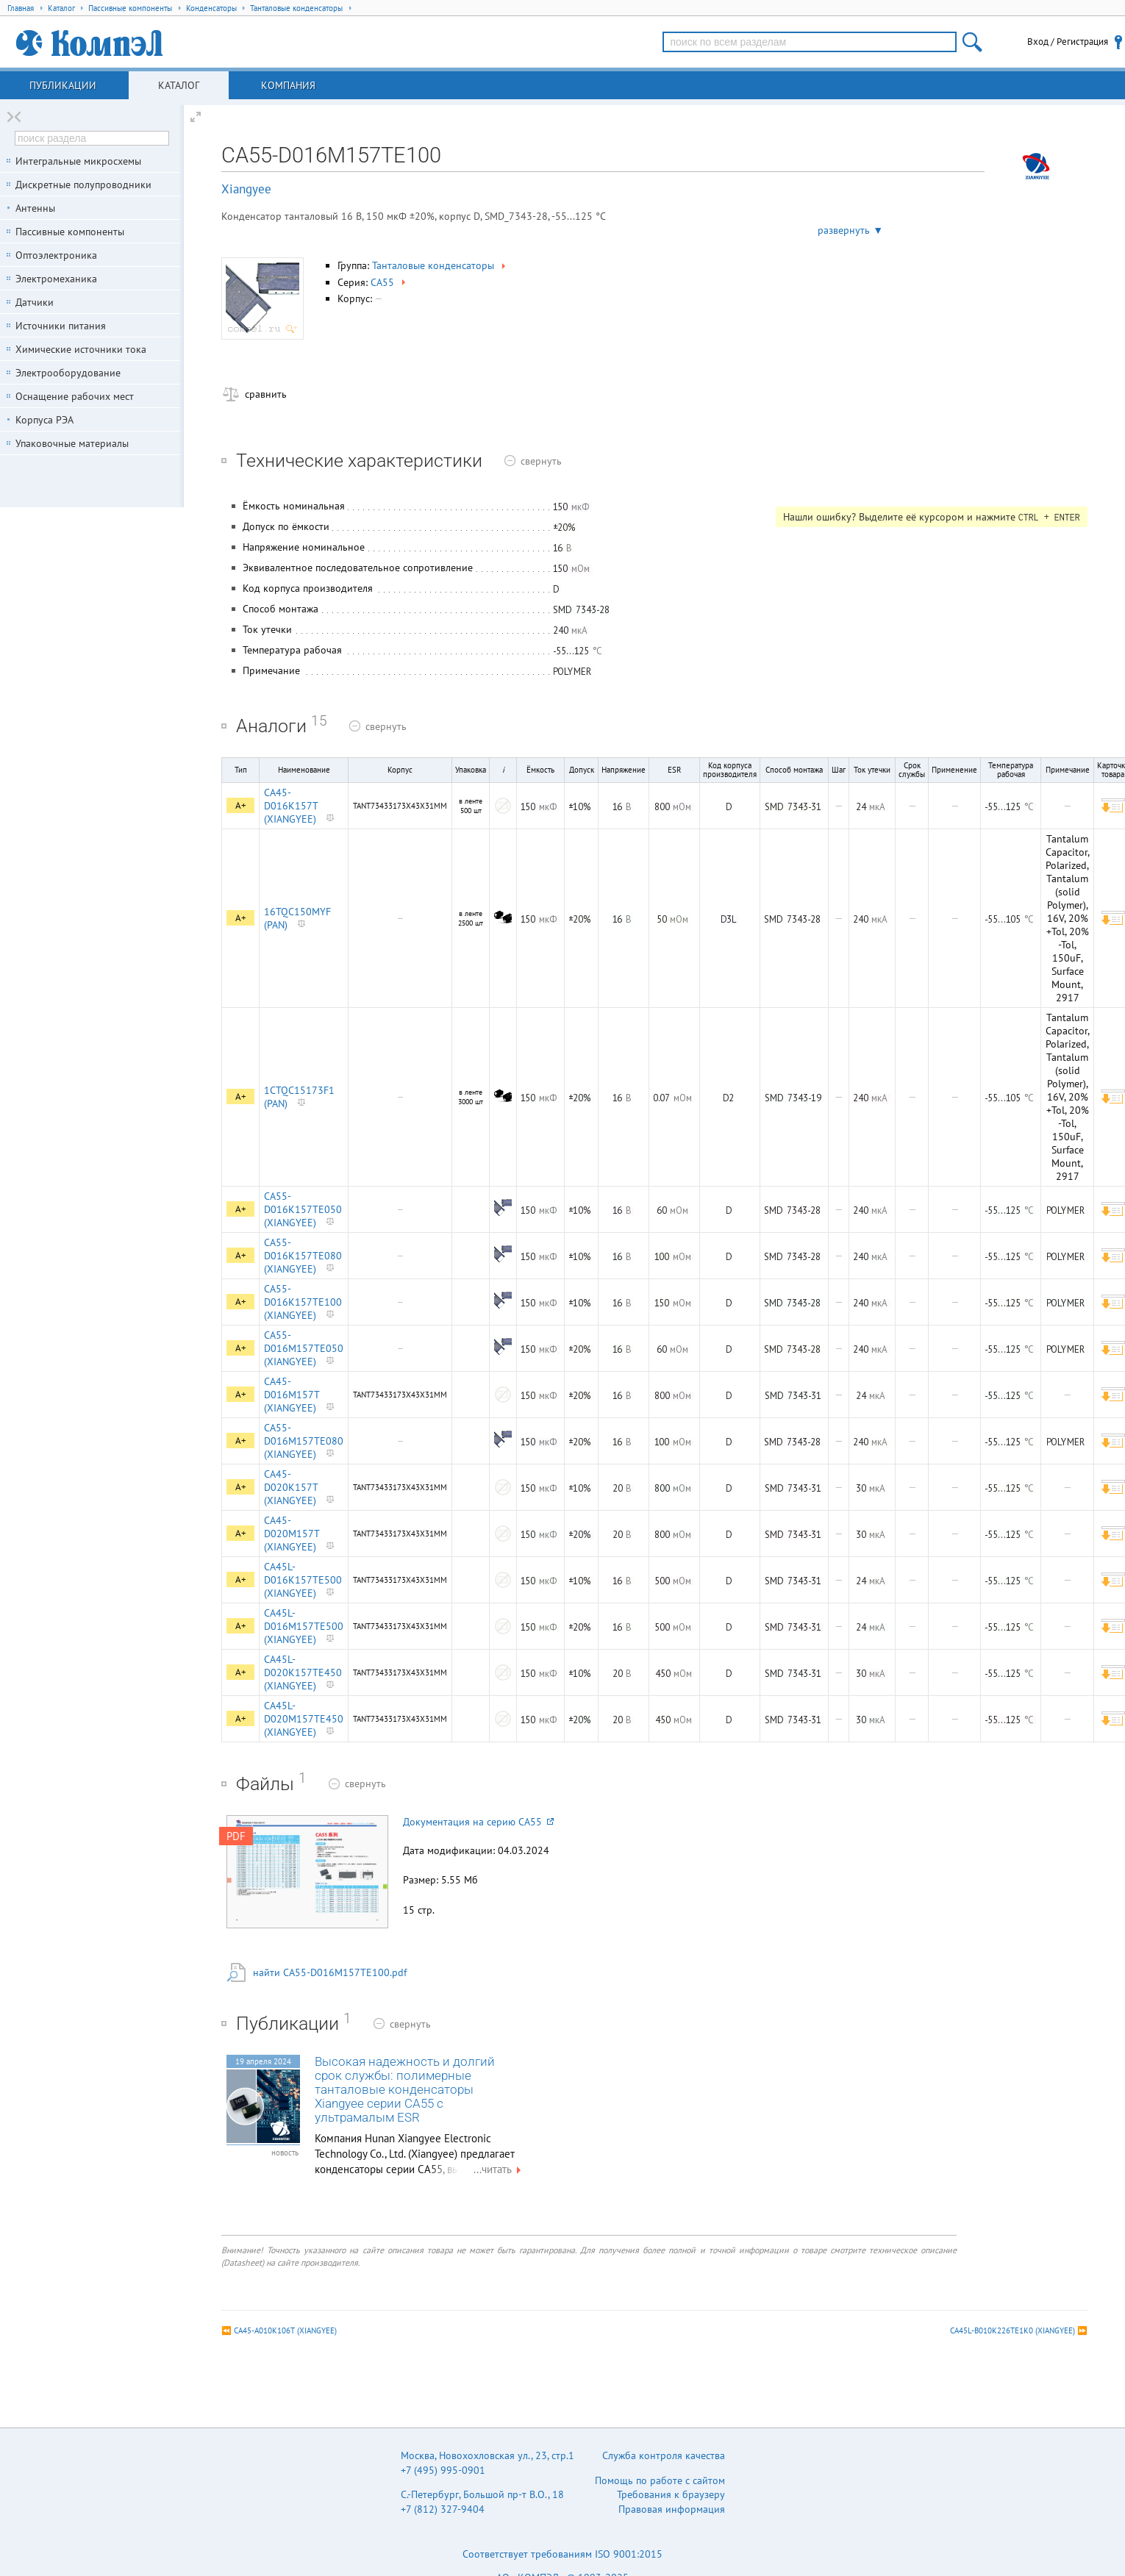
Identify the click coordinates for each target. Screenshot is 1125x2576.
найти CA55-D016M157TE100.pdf (330, 1972)
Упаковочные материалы (72, 443)
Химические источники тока (80, 349)
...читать (499, 2169)
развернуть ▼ (850, 230)
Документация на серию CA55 (478, 1821)
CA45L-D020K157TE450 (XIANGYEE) (303, 1672)
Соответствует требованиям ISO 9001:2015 (562, 2554)
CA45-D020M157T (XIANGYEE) (291, 1533)
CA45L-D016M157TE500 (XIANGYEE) (303, 1626)
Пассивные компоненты (69, 231)
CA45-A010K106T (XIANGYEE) (285, 2330)
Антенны (35, 208)
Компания (288, 85)
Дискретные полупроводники (83, 184)
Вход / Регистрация (1067, 41)
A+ (240, 805)
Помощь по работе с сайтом (660, 2480)
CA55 (389, 282)
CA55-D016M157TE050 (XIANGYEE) (303, 1348)
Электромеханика (56, 278)
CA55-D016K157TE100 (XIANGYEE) (303, 1302)
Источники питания (60, 325)
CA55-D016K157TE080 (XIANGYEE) (303, 1256)
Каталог (178, 85)
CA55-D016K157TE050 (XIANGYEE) (303, 1209)
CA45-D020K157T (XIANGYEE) (291, 1487)
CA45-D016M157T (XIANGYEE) (291, 1394)
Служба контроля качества (663, 2455)
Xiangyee (246, 189)
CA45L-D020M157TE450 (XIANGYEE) (303, 1719)
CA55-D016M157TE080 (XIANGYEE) (303, 1441)
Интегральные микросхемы (78, 161)
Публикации (62, 85)
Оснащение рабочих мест (74, 396)
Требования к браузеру (671, 2494)
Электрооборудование (68, 372)
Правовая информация (671, 2509)
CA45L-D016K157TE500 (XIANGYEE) (303, 1580)
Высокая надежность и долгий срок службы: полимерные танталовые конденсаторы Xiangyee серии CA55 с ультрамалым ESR (405, 2090)
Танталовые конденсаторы (440, 265)
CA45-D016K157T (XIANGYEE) (291, 806)
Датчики (34, 302)
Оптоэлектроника (56, 255)
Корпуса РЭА (44, 419)
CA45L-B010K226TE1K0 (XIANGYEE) (1012, 2330)
